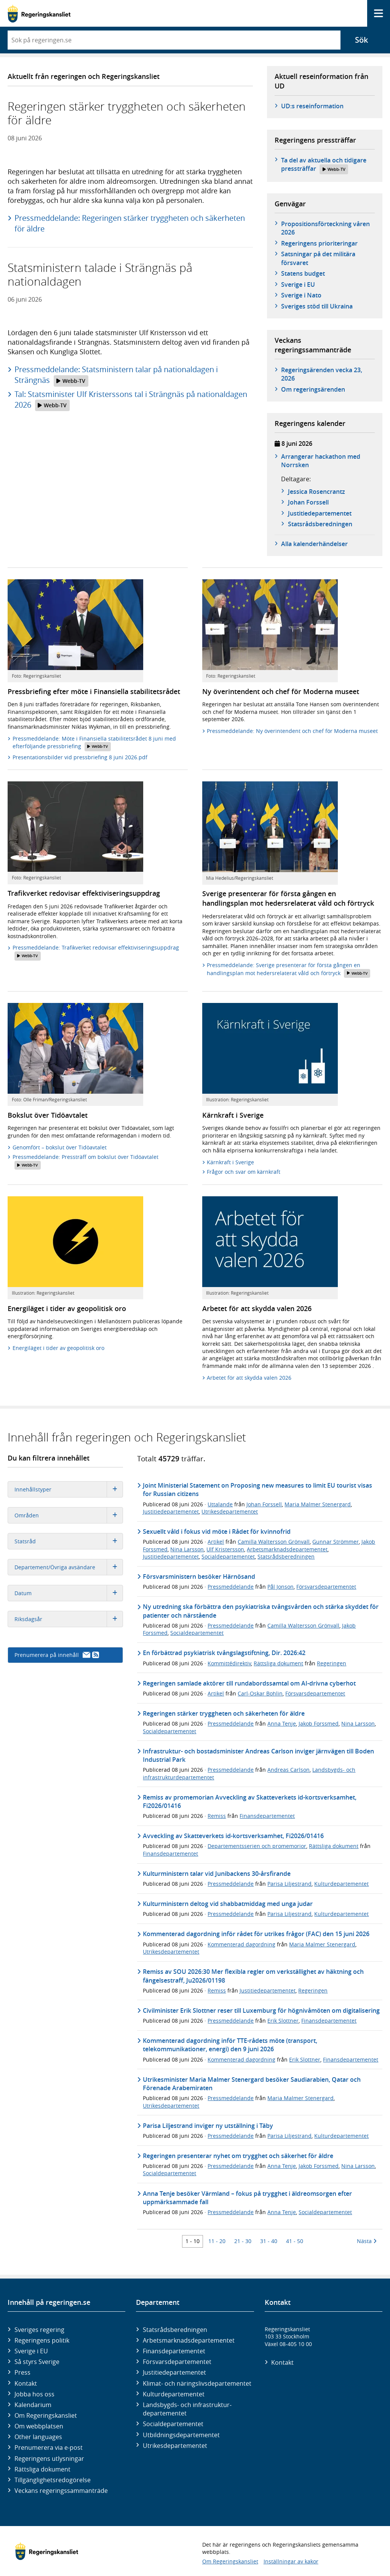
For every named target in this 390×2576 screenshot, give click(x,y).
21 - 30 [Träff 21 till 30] (242, 2241)
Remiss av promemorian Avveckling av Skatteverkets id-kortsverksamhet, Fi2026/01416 (249, 1801)
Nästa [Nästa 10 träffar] (367, 2241)
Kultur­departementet (174, 2394)
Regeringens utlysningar (49, 2458)
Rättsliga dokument (278, 1663)
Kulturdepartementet (341, 1883)
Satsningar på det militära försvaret (318, 258)
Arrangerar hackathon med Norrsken (320, 460)
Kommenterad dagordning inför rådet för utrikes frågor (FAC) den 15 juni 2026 (256, 1934)
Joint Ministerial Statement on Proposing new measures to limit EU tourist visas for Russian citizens (257, 1489)
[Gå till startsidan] (39, 13)
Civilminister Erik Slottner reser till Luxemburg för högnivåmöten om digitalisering (261, 2010)
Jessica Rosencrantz (316, 491)
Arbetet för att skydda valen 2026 (249, 1377)
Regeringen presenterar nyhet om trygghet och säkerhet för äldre (238, 2156)
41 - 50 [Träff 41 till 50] (294, 2241)
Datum (68, 1593)
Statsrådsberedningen (286, 1556)
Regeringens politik (41, 2340)
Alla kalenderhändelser (314, 544)
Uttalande (220, 1504)
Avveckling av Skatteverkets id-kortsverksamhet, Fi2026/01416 (233, 1836)
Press (22, 2372)
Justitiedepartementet (171, 1511)
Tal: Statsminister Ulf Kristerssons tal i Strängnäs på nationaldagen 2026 (130, 400)
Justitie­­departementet (320, 513)
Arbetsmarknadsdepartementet (287, 1549)
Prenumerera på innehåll (56, 1654)
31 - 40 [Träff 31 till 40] (268, 2241)
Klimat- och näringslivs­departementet (197, 2383)
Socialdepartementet (228, 1556)
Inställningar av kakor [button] (291, 2561)
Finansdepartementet (267, 1815)
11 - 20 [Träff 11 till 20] (216, 2241)
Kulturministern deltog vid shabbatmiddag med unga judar (228, 1903)
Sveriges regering (39, 2329)
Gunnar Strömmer (335, 1541)
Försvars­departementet (177, 2361)
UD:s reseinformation (312, 106)
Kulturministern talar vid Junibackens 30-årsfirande (217, 1873)
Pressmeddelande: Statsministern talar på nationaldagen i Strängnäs (116, 375)
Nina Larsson (187, 1549)
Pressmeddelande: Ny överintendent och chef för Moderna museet (292, 730)
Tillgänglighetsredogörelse (52, 2480)
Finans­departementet (174, 2351)
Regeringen (331, 1663)
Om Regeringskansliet (45, 2415)
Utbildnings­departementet (181, 2435)
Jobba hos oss (34, 2394)
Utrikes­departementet (175, 2445)
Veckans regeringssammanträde (61, 2490)
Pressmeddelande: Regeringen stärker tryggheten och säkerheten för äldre (129, 223)
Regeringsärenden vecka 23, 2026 (321, 374)
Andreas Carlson (288, 1769)
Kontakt (25, 2383)
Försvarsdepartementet (326, 1586)
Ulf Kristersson (225, 1549)
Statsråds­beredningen (320, 524)
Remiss (217, 1815)
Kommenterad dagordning (241, 1944)
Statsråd (68, 1541)
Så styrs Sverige (36, 2361)
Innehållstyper (68, 1489)
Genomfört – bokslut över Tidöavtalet (60, 1147)
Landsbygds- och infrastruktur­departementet (187, 2409)
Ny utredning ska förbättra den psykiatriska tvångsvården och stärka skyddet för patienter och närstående (261, 1610)
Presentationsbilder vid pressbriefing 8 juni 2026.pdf (80, 757)
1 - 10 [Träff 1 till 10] (192, 2241)
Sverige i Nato (301, 295)
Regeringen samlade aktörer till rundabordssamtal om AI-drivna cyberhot (249, 1683)
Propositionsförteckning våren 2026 (325, 228)
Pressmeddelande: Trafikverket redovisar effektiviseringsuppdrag (96, 952)
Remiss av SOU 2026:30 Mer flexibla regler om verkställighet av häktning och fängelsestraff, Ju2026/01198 (253, 1975)
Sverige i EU (298, 284)
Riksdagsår (68, 1619)
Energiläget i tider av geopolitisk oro (58, 1347)
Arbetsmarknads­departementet (189, 2340)
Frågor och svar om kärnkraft (243, 1171)
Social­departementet (173, 2424)
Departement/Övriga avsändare (68, 1567)
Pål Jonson (280, 1586)
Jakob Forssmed (319, 1723)
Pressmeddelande (231, 1586)
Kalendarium (32, 2405)
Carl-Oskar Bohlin (260, 1693)
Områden (68, 1515)
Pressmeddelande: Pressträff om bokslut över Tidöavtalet (85, 1161)
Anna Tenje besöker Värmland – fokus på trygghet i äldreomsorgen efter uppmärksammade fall (247, 2197)
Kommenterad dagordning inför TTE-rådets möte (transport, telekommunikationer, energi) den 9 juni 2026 (230, 2044)
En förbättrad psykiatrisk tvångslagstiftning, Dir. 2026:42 (224, 1653)
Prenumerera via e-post (48, 2447)
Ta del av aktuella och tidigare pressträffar (323, 165)
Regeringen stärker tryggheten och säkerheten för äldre (224, 1713)
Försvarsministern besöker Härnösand (199, 1576)
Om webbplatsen (38, 2426)
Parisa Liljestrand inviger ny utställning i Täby (208, 2125)
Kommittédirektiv (229, 1663)
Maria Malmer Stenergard (318, 1504)
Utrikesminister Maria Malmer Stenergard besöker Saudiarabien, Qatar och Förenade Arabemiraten (252, 2083)
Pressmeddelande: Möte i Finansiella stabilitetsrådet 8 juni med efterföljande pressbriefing (94, 743)
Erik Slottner (283, 2020)
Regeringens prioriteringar (319, 243)
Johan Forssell (308, 502)
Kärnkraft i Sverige (230, 1162)
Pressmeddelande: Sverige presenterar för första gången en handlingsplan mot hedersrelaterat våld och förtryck (288, 969)
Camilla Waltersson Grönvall (274, 1541)
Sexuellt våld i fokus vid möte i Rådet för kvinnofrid (217, 1531)
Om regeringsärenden (313, 389)
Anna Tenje (281, 1723)
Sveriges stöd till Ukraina (317, 306)
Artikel (216, 1541)
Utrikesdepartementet (229, 1511)
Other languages (38, 2437)
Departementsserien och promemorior (257, 1846)
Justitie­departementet (174, 2372)
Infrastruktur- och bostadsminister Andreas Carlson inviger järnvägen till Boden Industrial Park (258, 1755)
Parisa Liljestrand (289, 1883)
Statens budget (303, 273)
